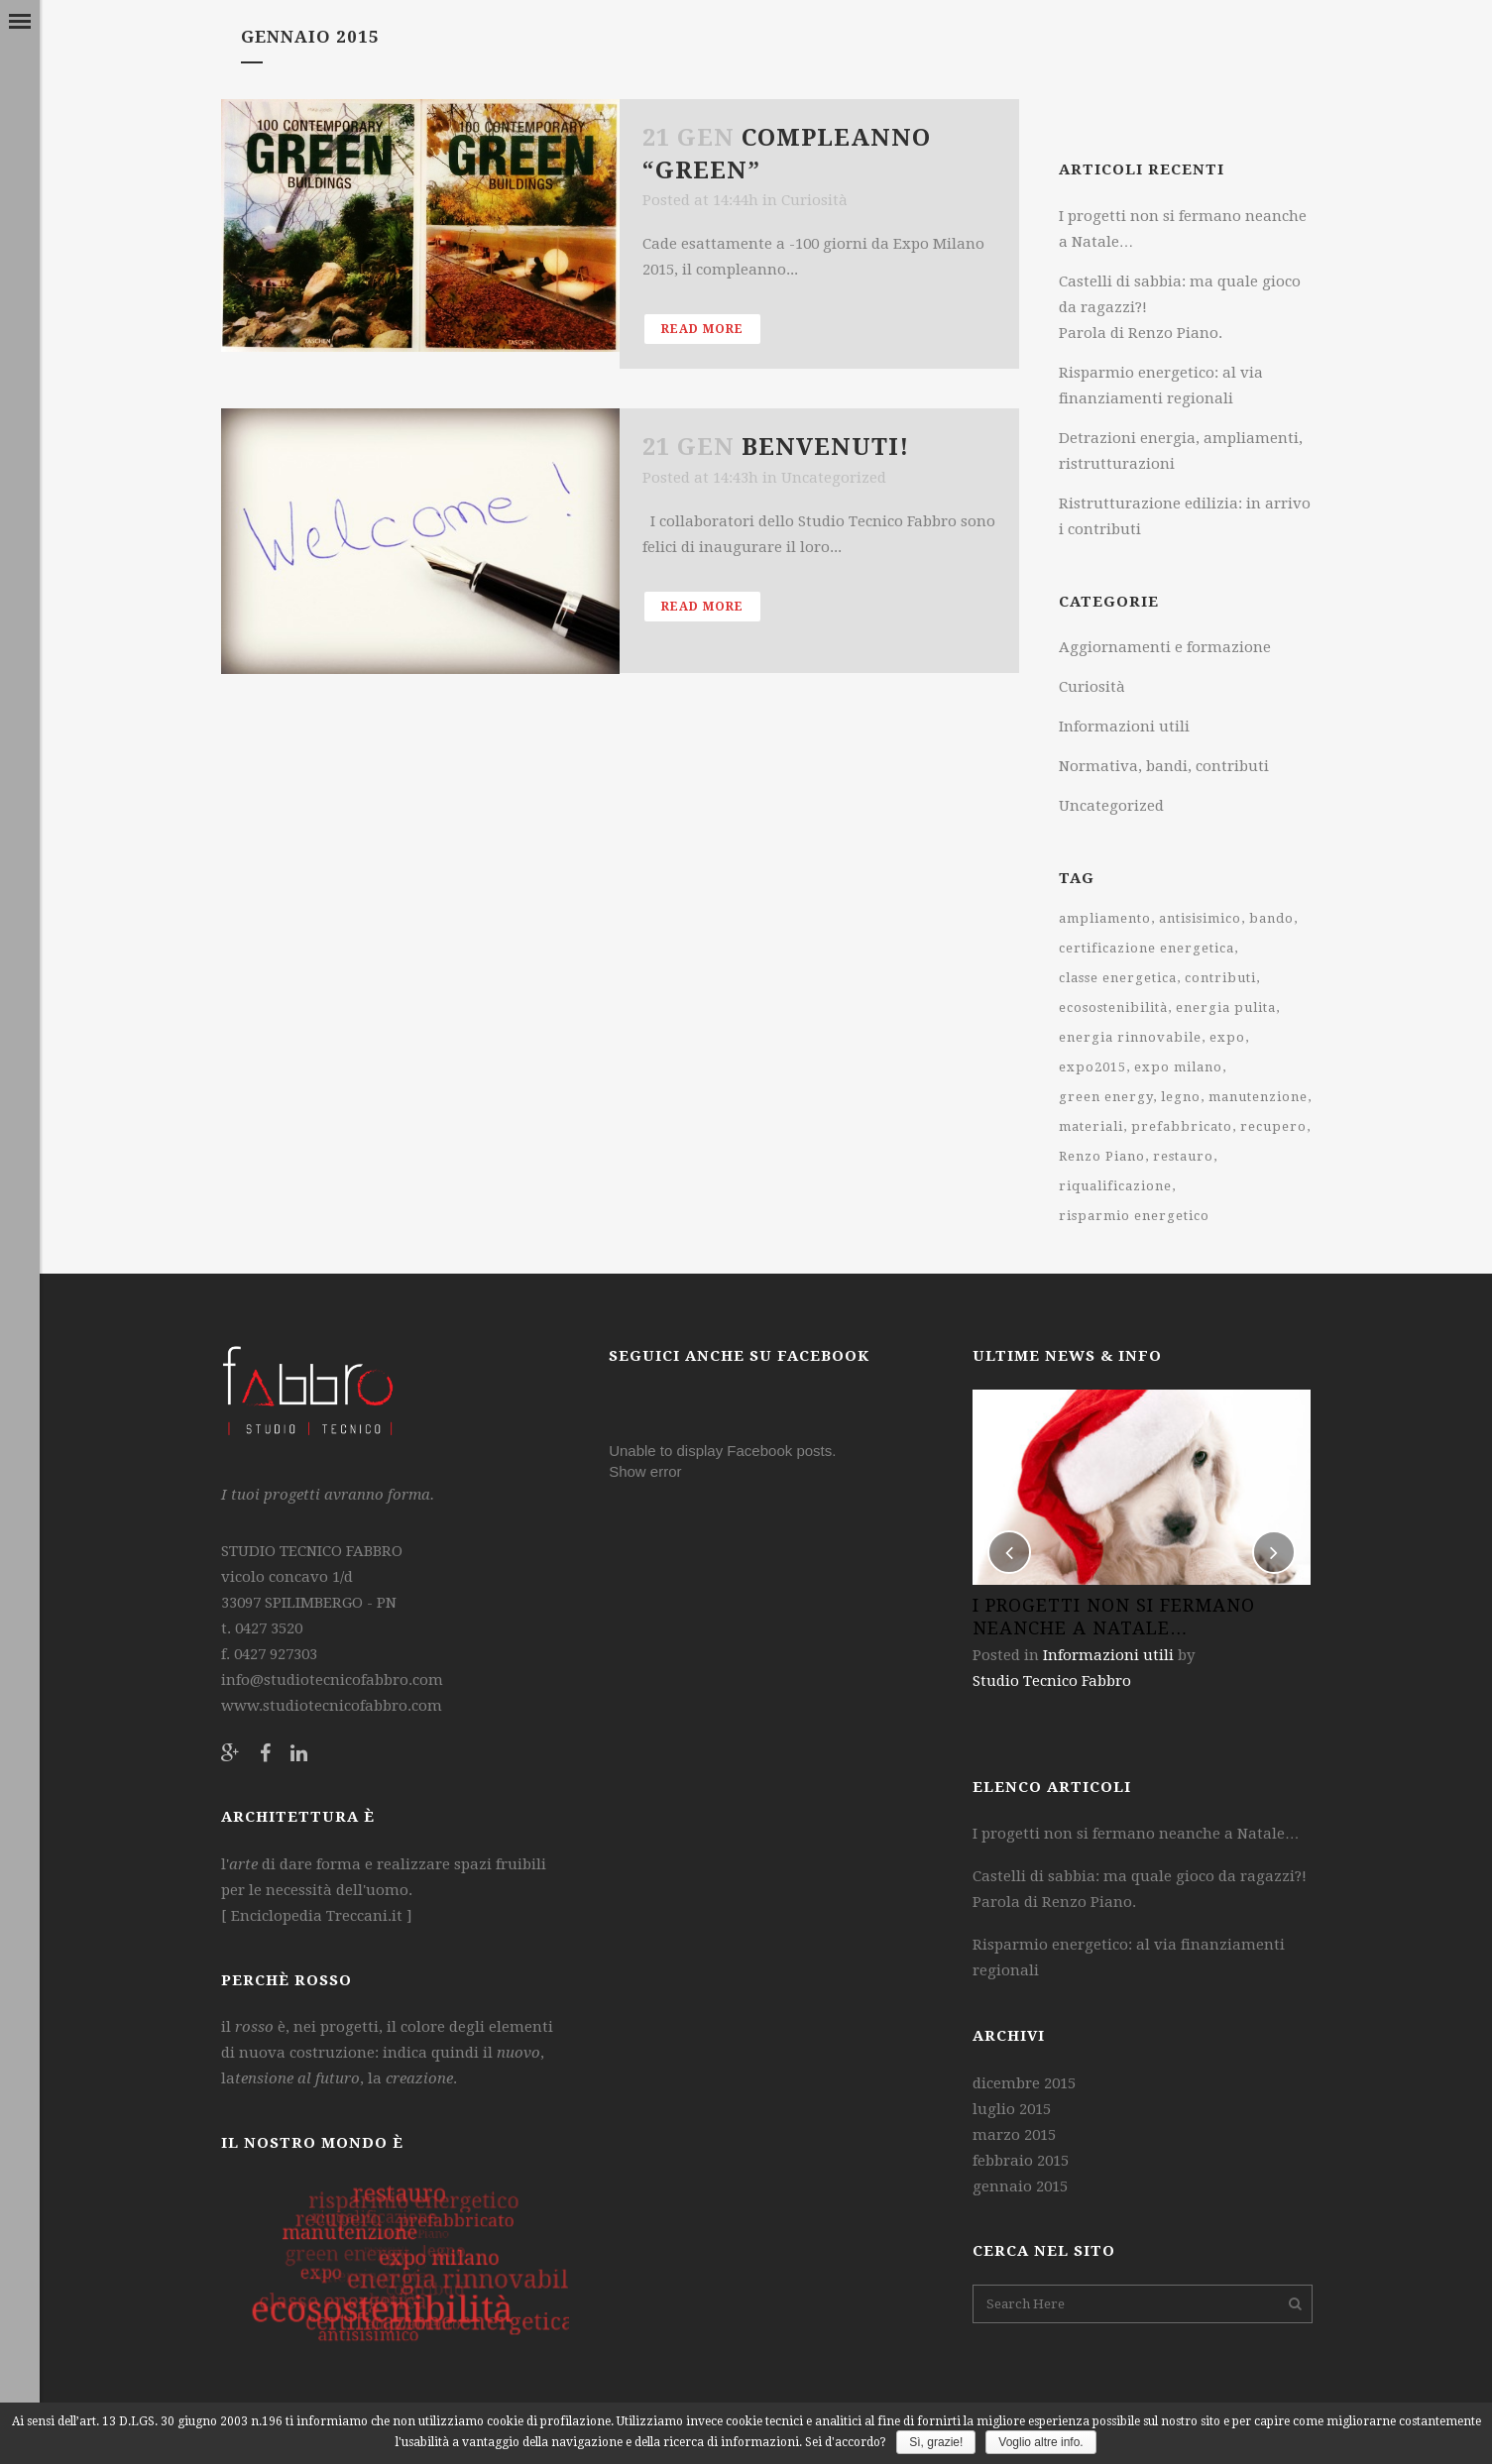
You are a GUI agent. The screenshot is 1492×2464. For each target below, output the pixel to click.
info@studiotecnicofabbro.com (332, 1680)
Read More (702, 329)
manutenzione (1258, 1096)
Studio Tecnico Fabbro (1052, 1681)
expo (1227, 1037)
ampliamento (1105, 918)
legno (1181, 1096)
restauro (1183, 1156)
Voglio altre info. (1040, 2442)
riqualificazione (1115, 1185)
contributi (1220, 977)
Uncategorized (833, 478)
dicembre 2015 (1024, 2083)
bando (1271, 918)
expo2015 (1092, 1067)
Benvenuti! (825, 447)
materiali (1091, 1126)
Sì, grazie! (936, 2442)
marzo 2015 (1014, 2135)
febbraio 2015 (1021, 2161)
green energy (1106, 1096)
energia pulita (1226, 1007)
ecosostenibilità (1113, 1007)
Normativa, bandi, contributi (1164, 766)
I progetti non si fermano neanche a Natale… (1136, 1834)
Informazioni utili (1124, 726)
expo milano (1178, 1067)
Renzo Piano (1102, 1156)
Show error (645, 1471)
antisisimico (1200, 918)
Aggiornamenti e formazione (1165, 647)
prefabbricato (1181, 1126)
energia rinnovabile (1130, 1037)
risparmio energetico (1134, 1215)
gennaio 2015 (1020, 2186)
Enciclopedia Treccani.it (314, 1916)
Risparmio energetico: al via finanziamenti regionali (1129, 1957)
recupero (1273, 1126)
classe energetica (1118, 977)
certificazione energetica (1146, 948)
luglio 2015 (1012, 2109)
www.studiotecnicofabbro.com (331, 1706)
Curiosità (814, 200)
